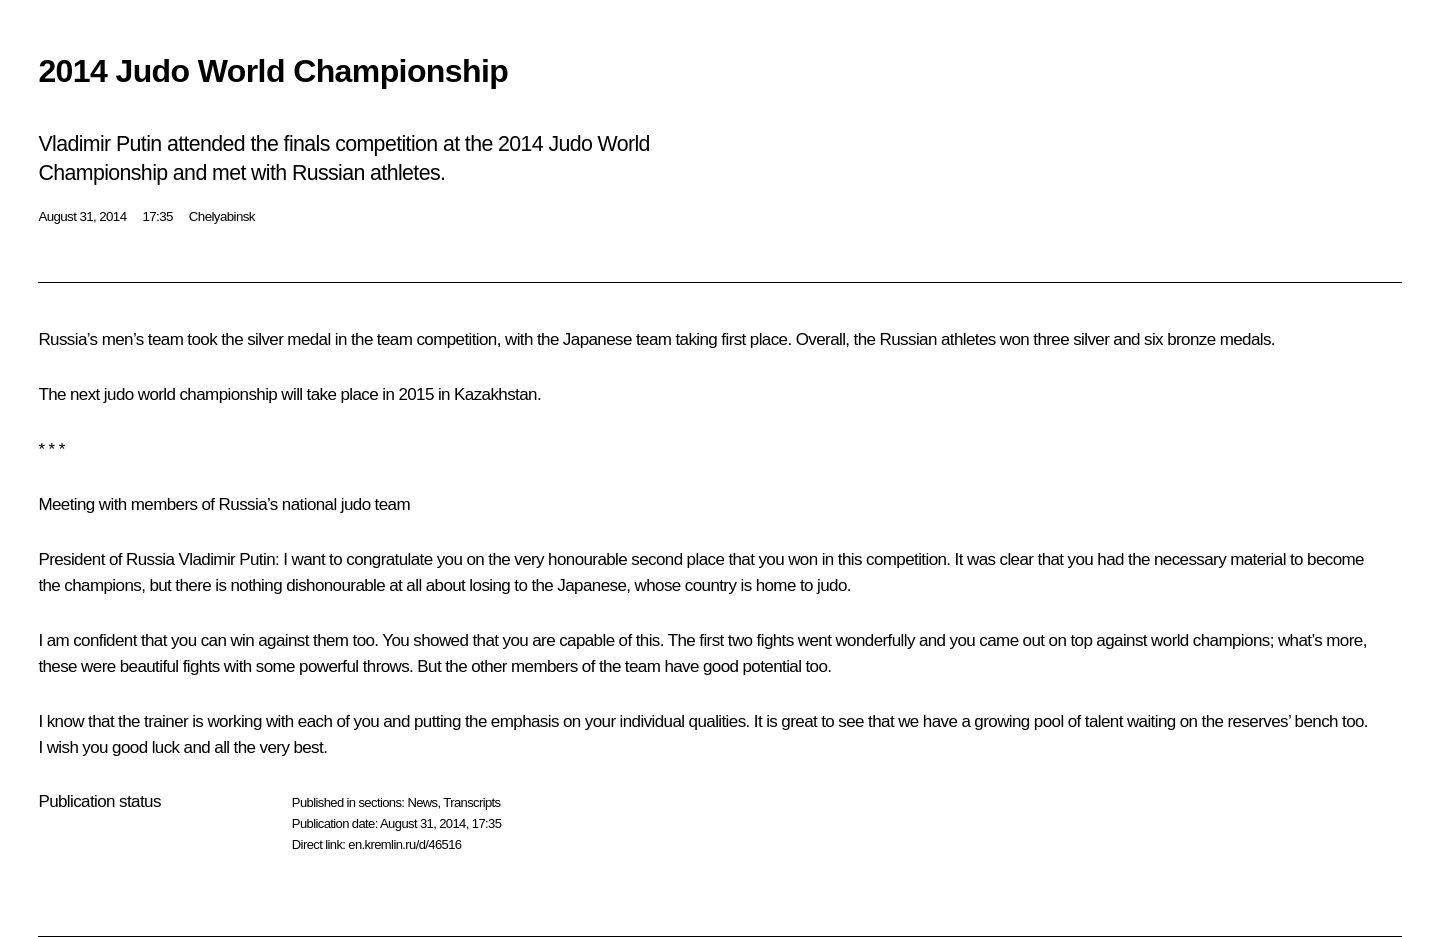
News (422, 802)
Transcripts (471, 802)
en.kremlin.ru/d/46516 (404, 844)
